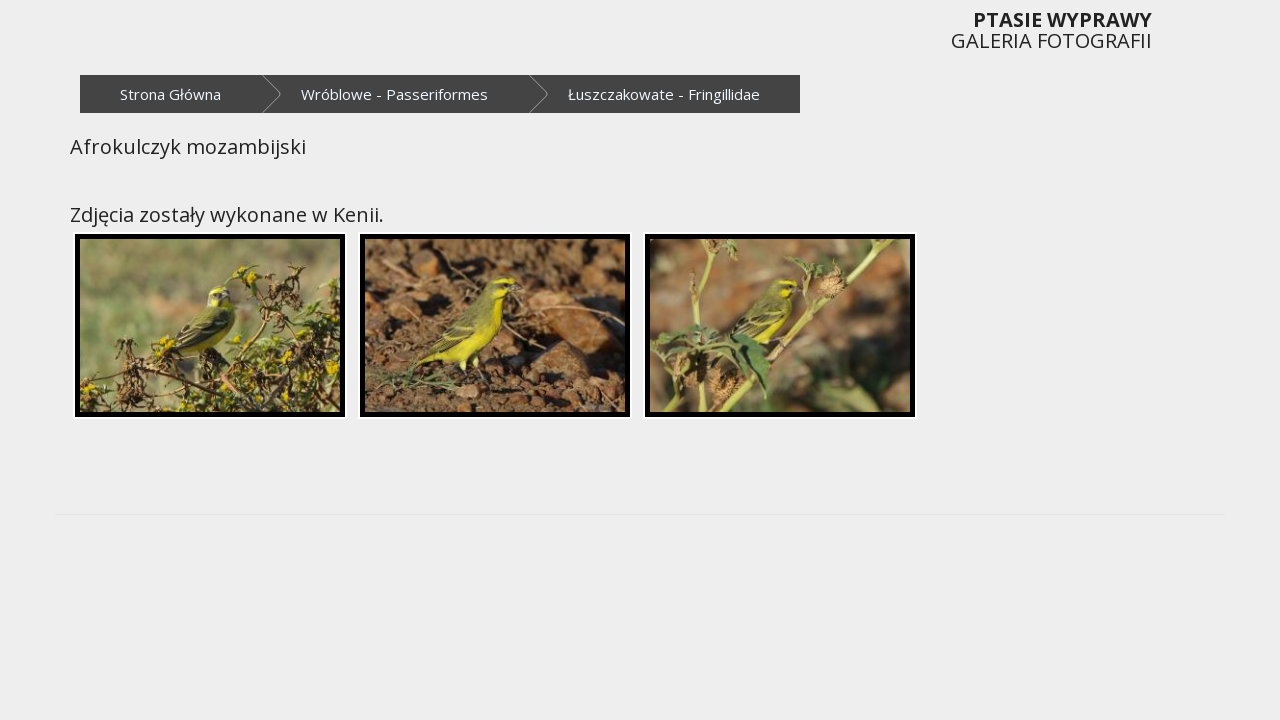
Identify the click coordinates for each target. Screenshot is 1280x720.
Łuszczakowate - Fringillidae (664, 94)
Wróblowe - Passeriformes (394, 94)
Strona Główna (170, 94)
